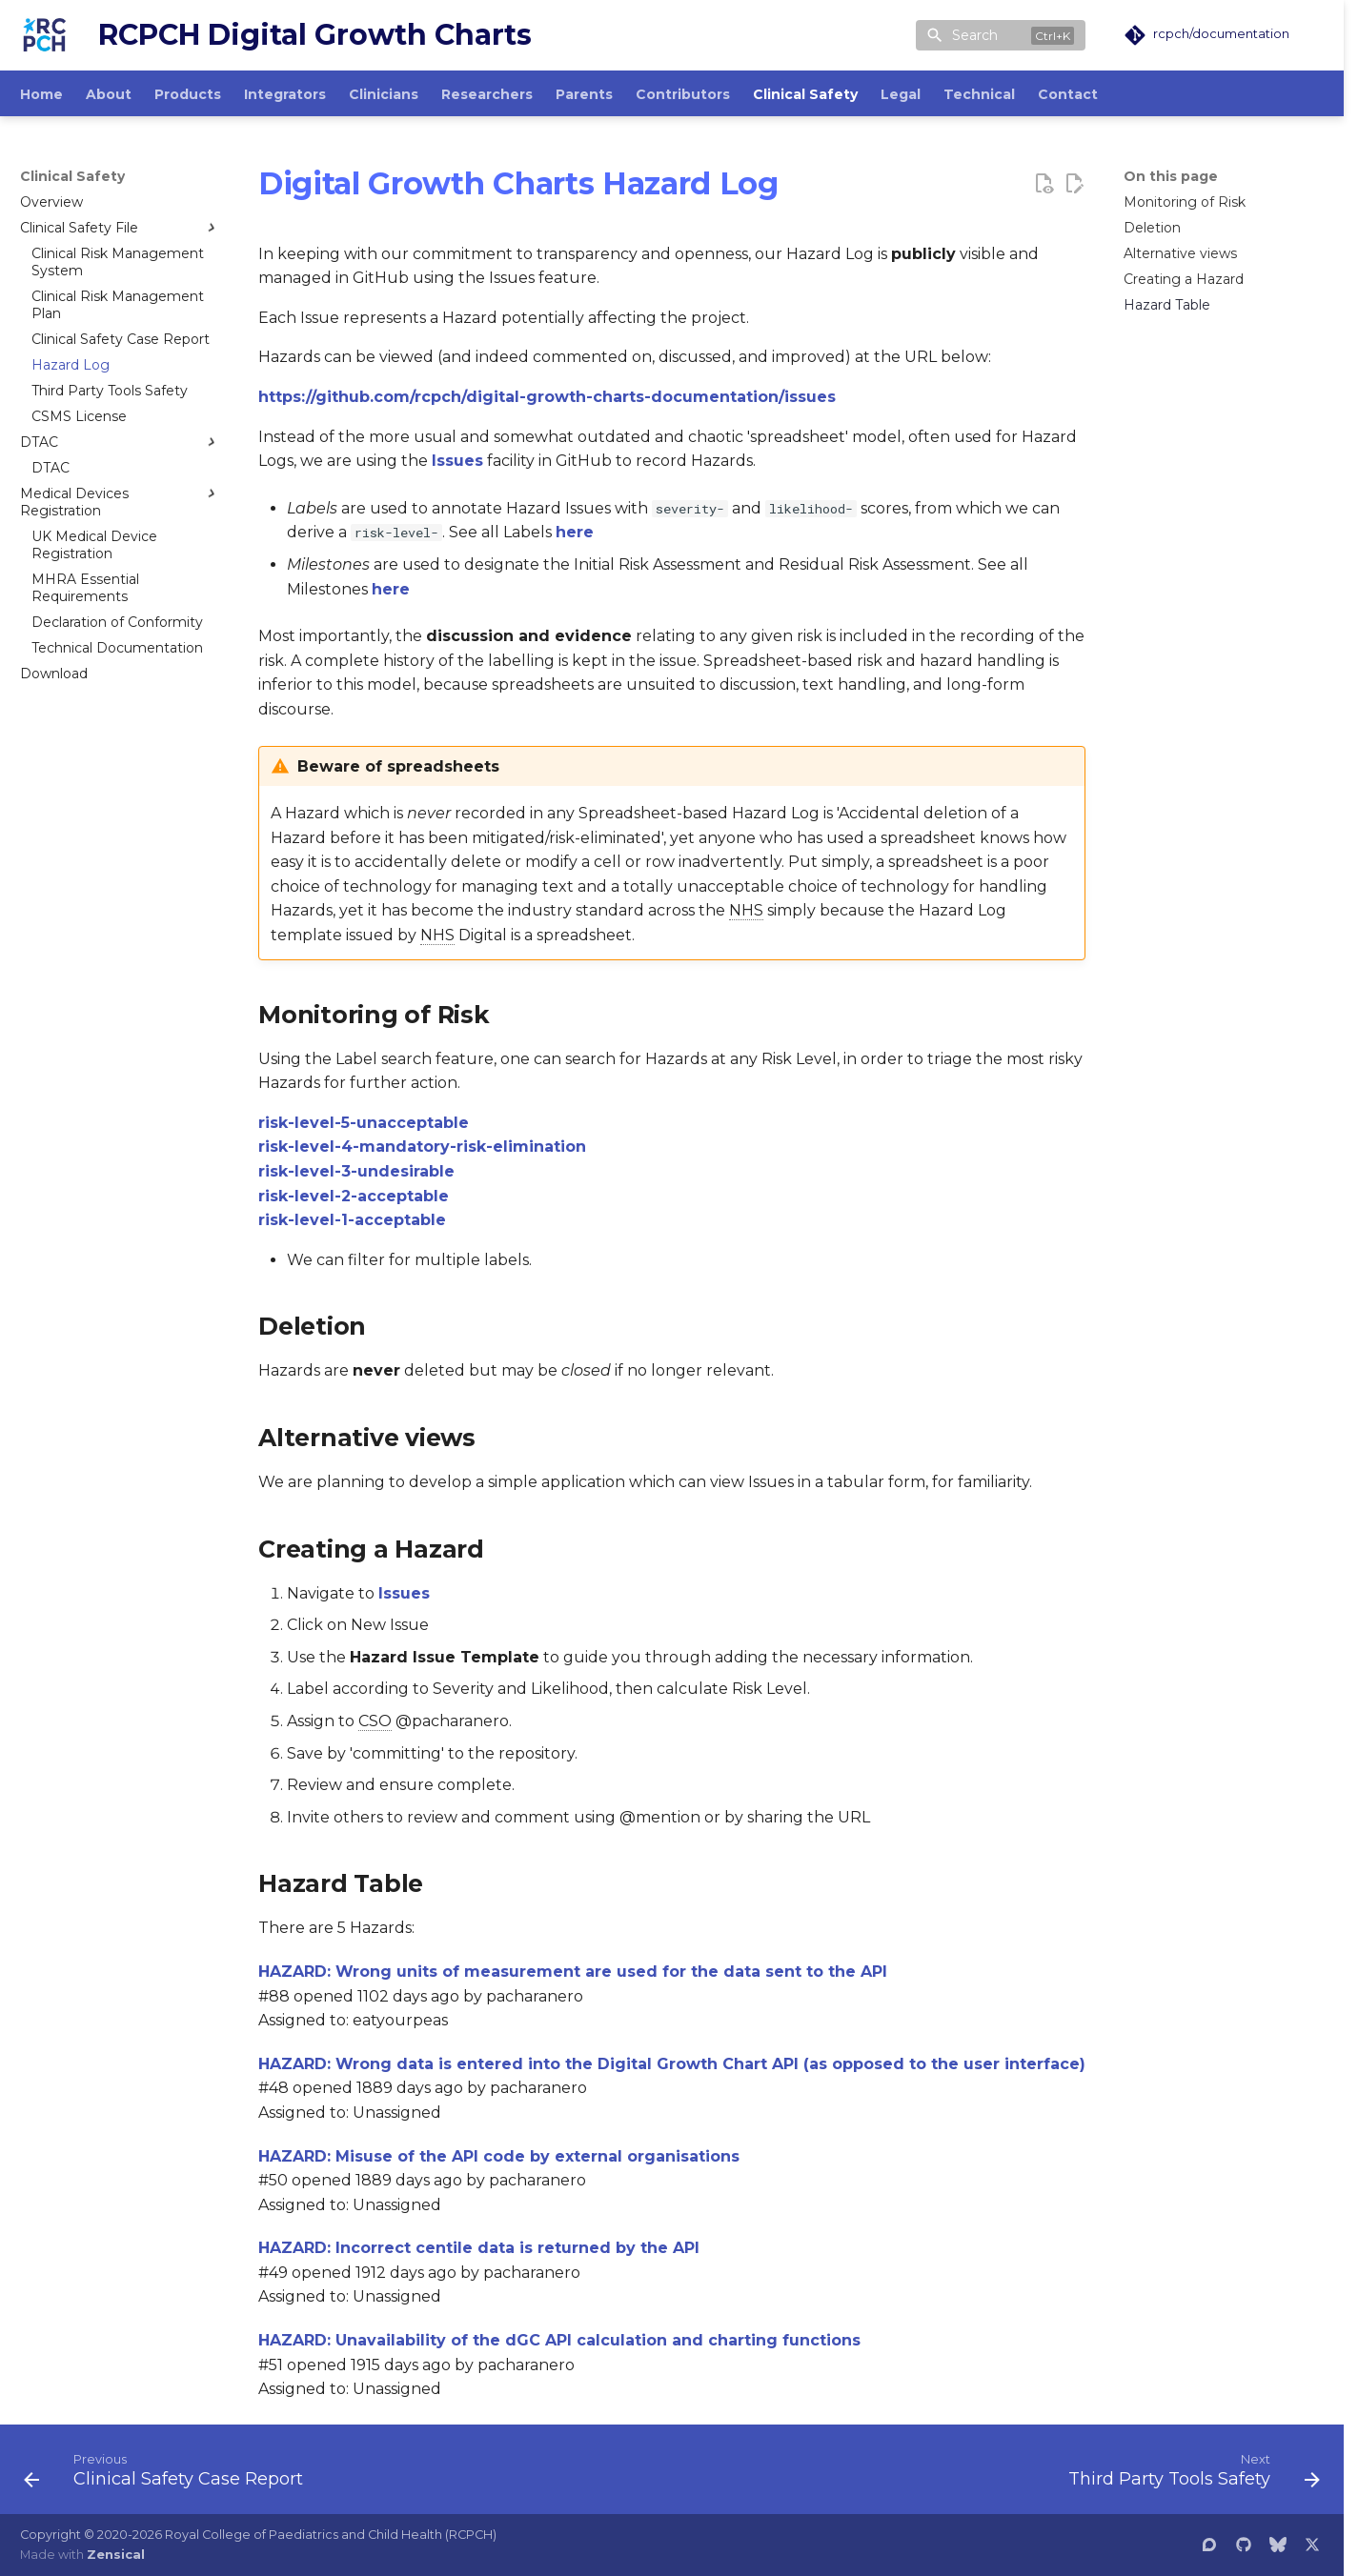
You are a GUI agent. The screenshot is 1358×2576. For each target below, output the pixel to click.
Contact (1068, 94)
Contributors (683, 94)
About (109, 94)
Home (41, 94)
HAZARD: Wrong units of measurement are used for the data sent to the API (572, 1971)
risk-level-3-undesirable (356, 1171)
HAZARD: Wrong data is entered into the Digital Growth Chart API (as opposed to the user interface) (671, 2064)
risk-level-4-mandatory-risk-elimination (422, 1146)
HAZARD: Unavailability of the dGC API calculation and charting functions (559, 2340)
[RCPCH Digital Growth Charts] (43, 35)
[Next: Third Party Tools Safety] (1188, 2475)
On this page (1171, 176)
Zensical (116, 2554)
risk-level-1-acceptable (352, 1220)
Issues (457, 461)
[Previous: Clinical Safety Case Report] (169, 2475)
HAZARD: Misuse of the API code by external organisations (499, 2156)
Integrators (285, 94)
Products (187, 94)
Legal (901, 94)
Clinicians (383, 94)
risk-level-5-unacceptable (363, 1123)
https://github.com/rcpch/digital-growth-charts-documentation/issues (547, 397)
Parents (584, 94)
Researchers (487, 94)
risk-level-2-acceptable (353, 1196)
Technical (979, 94)
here (575, 532)
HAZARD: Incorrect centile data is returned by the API (478, 2248)
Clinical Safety (805, 94)
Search (975, 35)
